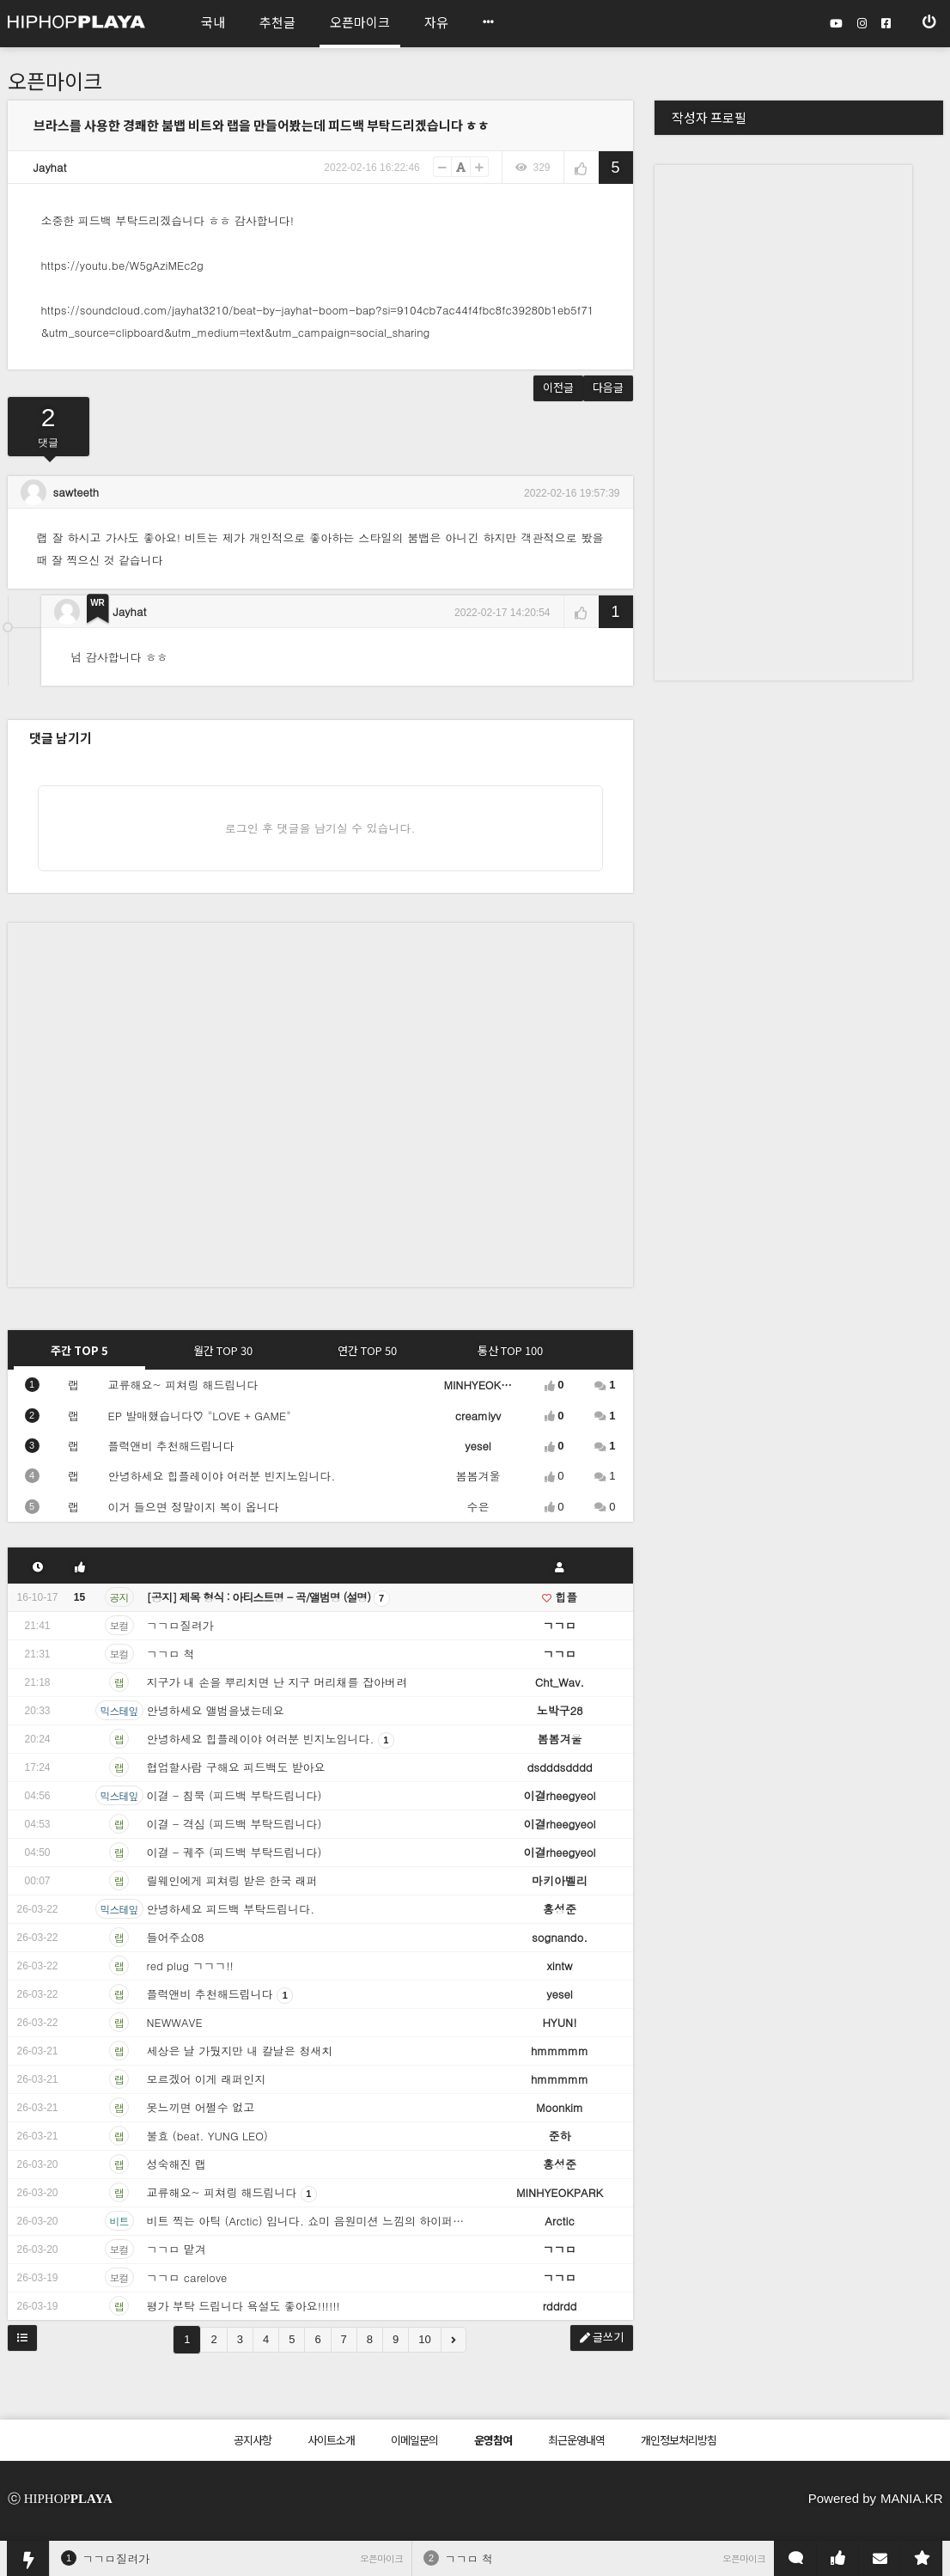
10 (424, 2339)
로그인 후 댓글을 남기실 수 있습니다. (320, 828)
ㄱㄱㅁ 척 (469, 2558)
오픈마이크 (55, 80)
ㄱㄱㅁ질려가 (115, 2558)
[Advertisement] (178, 1101)
